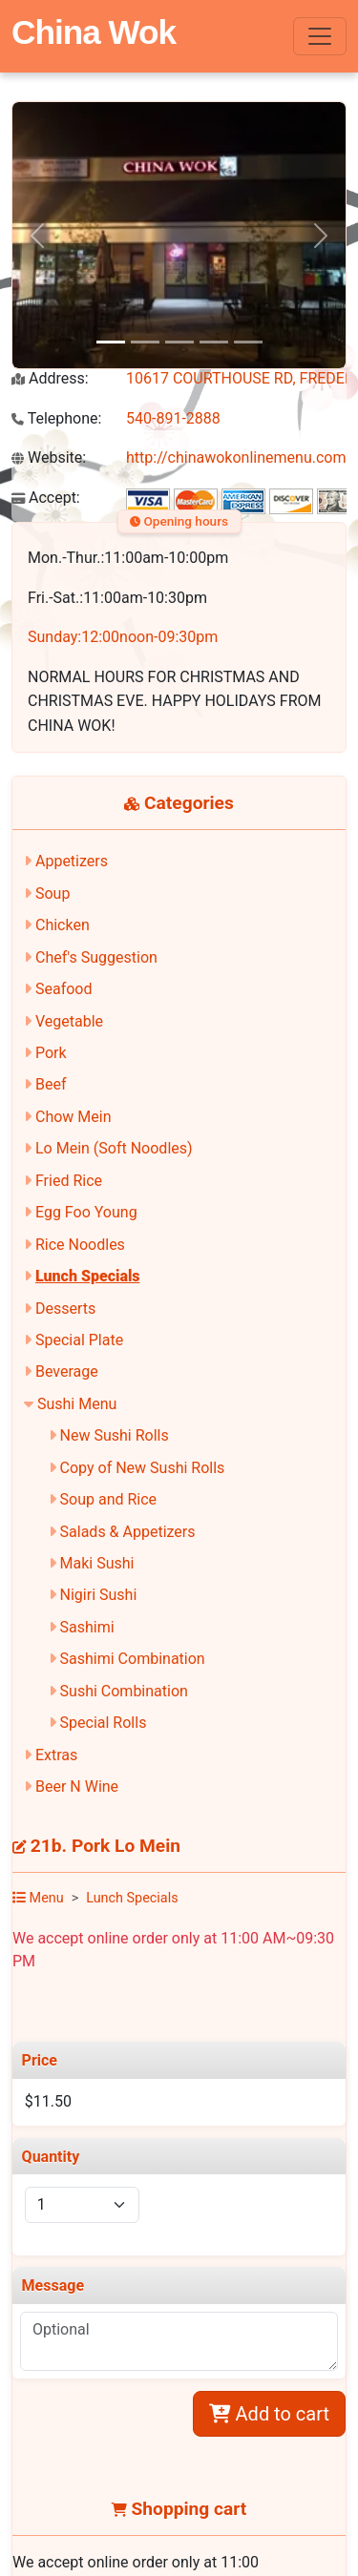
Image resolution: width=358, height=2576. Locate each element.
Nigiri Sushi (98, 1595)
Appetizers (71, 861)
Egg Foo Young (86, 1212)
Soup (52, 893)
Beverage (66, 1371)
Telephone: (56, 418)
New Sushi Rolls (114, 1435)
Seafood (64, 989)
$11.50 (48, 2101)
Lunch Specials (87, 1276)
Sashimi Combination (132, 1659)
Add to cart (269, 2413)
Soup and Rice (109, 1499)
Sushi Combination (124, 1691)
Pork (51, 1053)
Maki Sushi (97, 1563)
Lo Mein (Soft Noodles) (114, 1148)
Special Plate (79, 1340)
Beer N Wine (76, 1786)
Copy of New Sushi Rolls (142, 1468)
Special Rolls (103, 1723)
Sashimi (87, 1627)
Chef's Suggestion (96, 957)
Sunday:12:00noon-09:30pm (123, 637)
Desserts (65, 1308)
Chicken (62, 925)
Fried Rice (68, 1181)
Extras (56, 1755)
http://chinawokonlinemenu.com (236, 457)
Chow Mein (73, 1117)
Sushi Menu (76, 1404)
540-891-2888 (173, 418)
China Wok (93, 32)
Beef (51, 1084)
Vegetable (69, 1021)
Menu (38, 1898)
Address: (50, 378)
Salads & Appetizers (128, 1532)
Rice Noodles (80, 1245)
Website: (48, 457)
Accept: (45, 497)
